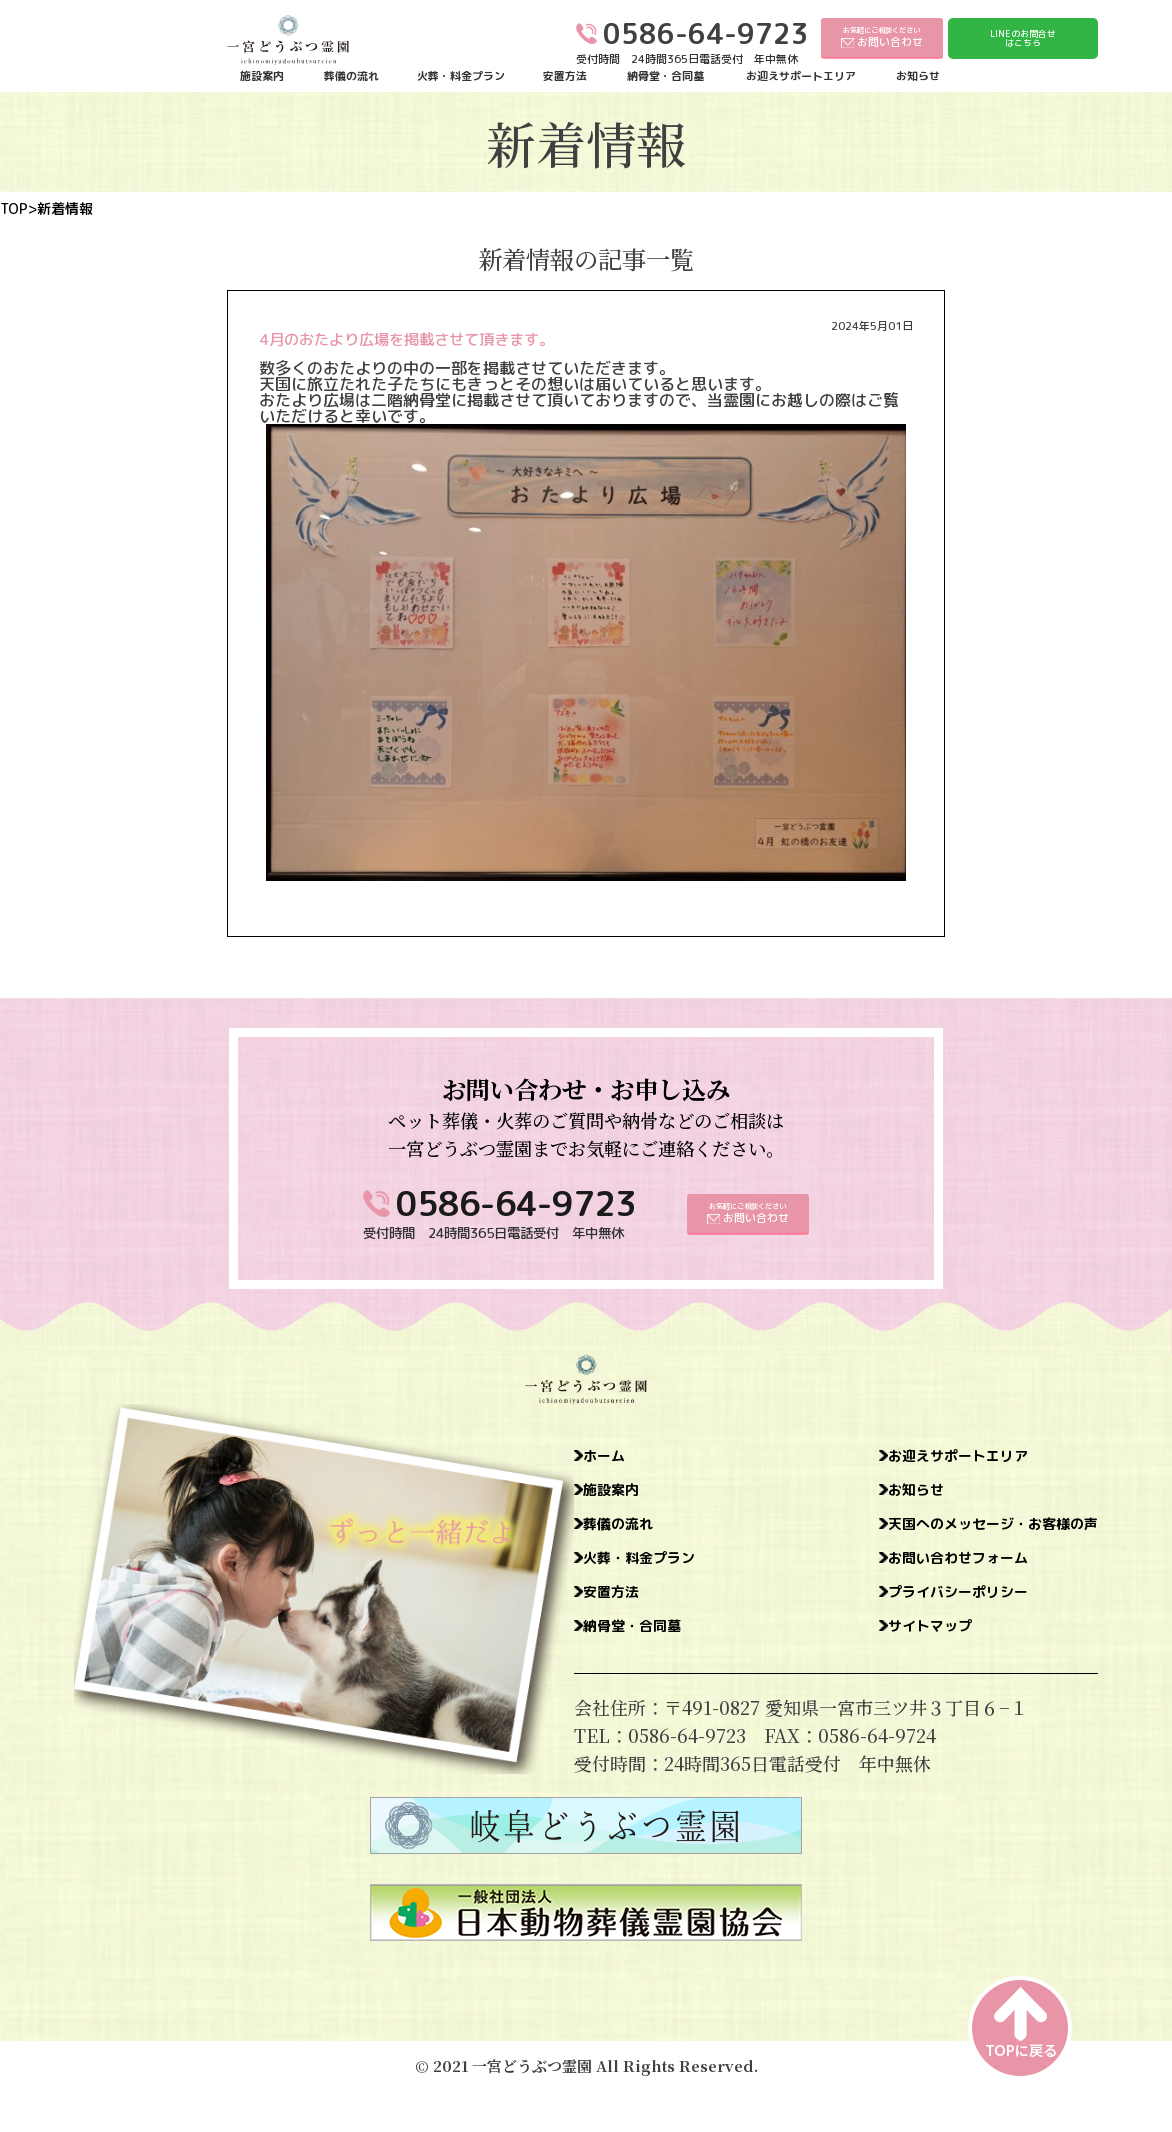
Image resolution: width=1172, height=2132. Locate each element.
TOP (14, 209)
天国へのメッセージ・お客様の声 (963, 1534)
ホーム (613, 1458)
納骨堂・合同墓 (665, 76)
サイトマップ (882, 1648)
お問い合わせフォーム (918, 1572)
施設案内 (262, 76)
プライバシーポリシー (918, 1610)
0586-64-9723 (516, 1203)
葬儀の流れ (351, 76)
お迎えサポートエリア (801, 76)
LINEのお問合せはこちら (1023, 38)
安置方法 (565, 76)
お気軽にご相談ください (882, 37)
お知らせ (918, 76)
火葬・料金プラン (461, 76)
